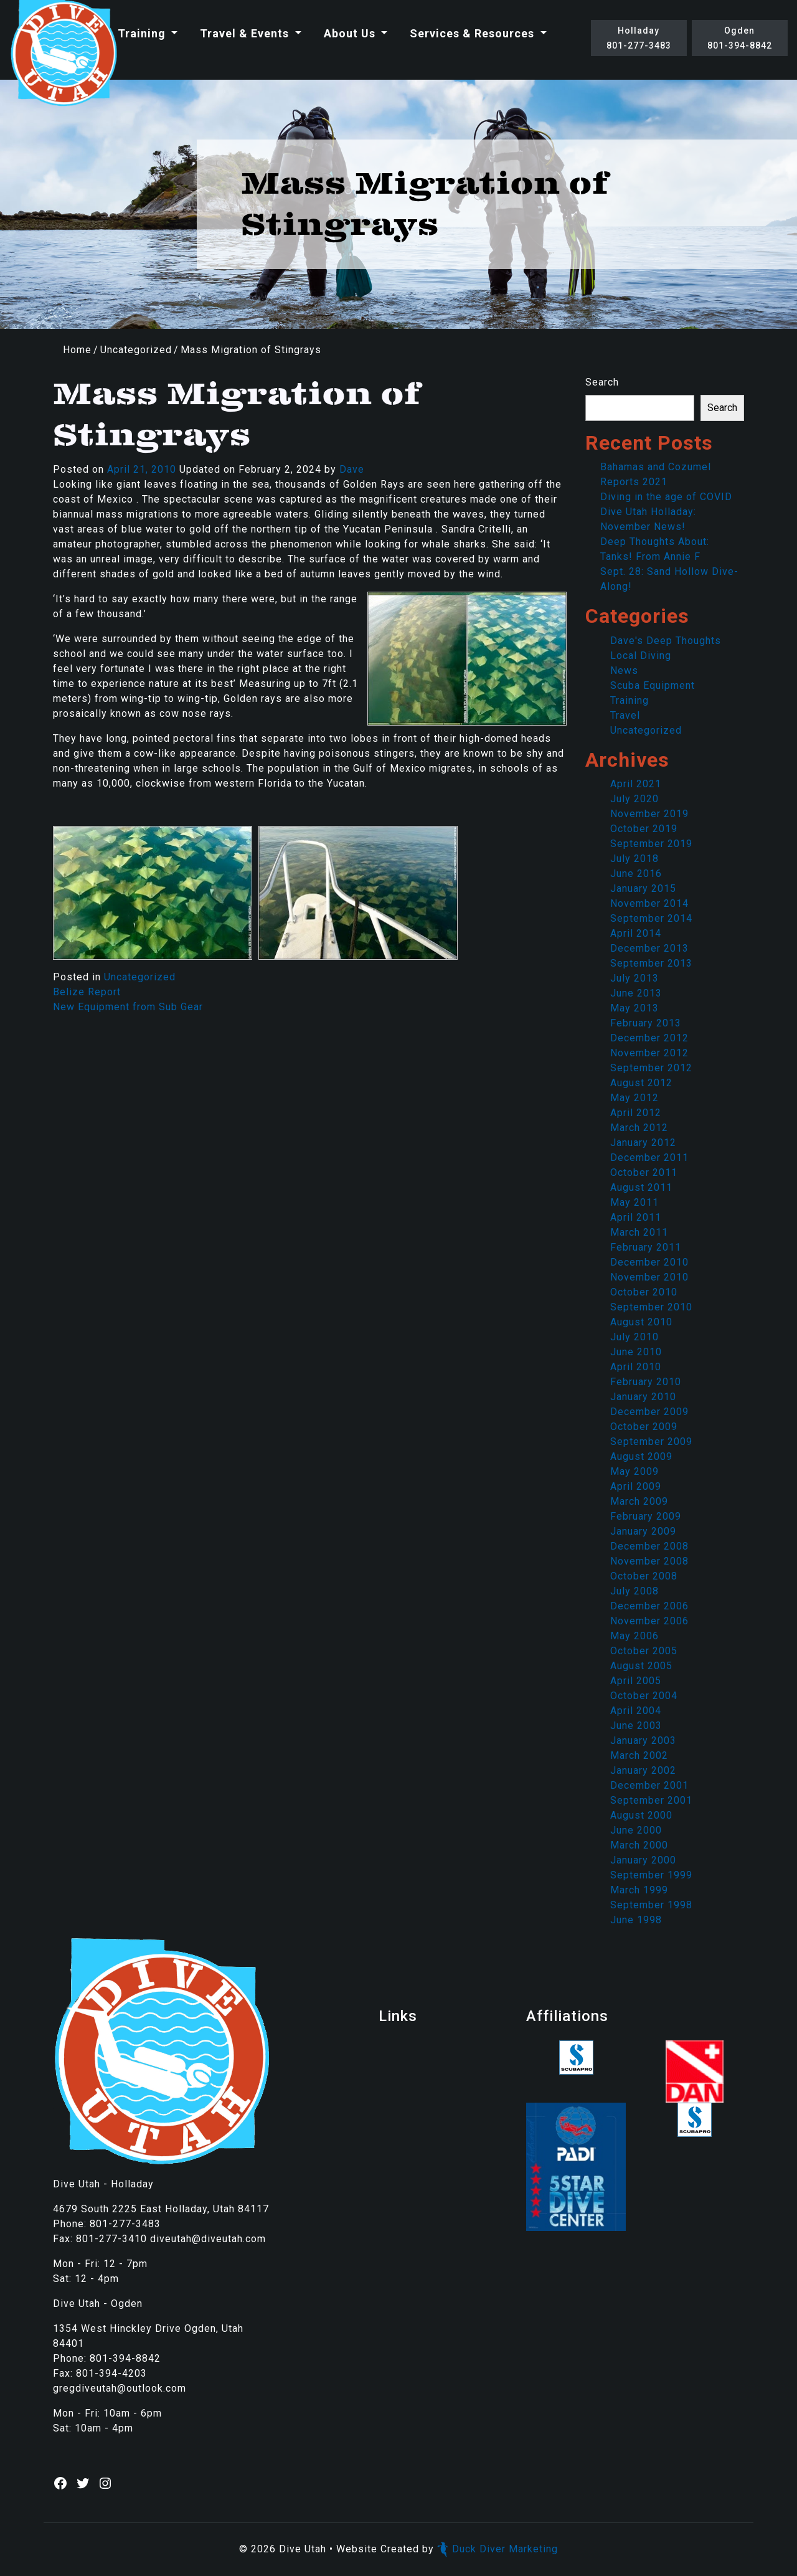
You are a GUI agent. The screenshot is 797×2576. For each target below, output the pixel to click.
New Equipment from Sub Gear (128, 1007)
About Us (351, 33)
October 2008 (643, 1576)
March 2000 (639, 1845)
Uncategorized (136, 350)
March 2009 (639, 1501)
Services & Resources (473, 33)
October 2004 (643, 1696)
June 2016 (636, 873)
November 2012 (649, 1053)
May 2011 (634, 1202)
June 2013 (636, 993)
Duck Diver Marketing (497, 2549)
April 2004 (635, 1711)
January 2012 (643, 1142)
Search (602, 382)
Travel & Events (246, 33)
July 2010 (634, 1337)
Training (143, 33)
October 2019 (643, 829)
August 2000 (641, 1815)
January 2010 (643, 1397)
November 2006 (649, 1621)
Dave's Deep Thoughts (665, 640)
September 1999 (651, 1875)
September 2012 (651, 1068)
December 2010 (649, 1262)
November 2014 (649, 903)
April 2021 (635, 784)
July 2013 (634, 978)
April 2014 (635, 933)
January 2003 (643, 1740)
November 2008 (649, 1561)
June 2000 (636, 1830)
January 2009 (643, 1531)
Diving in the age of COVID (666, 497)
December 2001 (649, 1785)
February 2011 (645, 1247)
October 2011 (643, 1172)
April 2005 (635, 1681)
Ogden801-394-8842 (739, 38)
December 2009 (649, 1412)
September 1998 (651, 1905)
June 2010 (636, 1352)
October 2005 (643, 1651)
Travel (625, 715)
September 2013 (651, 963)
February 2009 (645, 1516)
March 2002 (639, 1755)
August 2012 (641, 1083)
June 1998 (636, 1920)
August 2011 (641, 1187)
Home (77, 350)
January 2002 (643, 1770)
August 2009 (641, 1456)
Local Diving (640, 655)
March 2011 (639, 1232)
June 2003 (636, 1725)
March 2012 (639, 1128)
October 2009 (643, 1426)
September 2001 (651, 1800)
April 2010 (635, 1367)
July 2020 (634, 799)
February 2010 (645, 1382)
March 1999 (639, 1890)
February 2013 (645, 1023)
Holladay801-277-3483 (638, 38)
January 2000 (643, 1860)
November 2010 (649, 1277)
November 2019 (649, 814)
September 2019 (651, 844)
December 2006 (649, 1606)
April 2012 (635, 1113)
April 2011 (635, 1217)
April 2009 (635, 1486)
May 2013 (634, 1008)
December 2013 (649, 948)
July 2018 (634, 858)
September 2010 (651, 1307)
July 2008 (634, 1591)
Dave (351, 469)
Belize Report (87, 992)
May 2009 (634, 1471)
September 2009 (651, 1441)
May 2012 (634, 1098)
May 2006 (634, 1636)
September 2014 (651, 918)
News (624, 670)
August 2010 (641, 1322)
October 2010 (643, 1292)
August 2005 (641, 1666)
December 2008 (649, 1546)
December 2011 (649, 1157)
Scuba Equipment (652, 685)
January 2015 (643, 888)
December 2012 (649, 1038)
